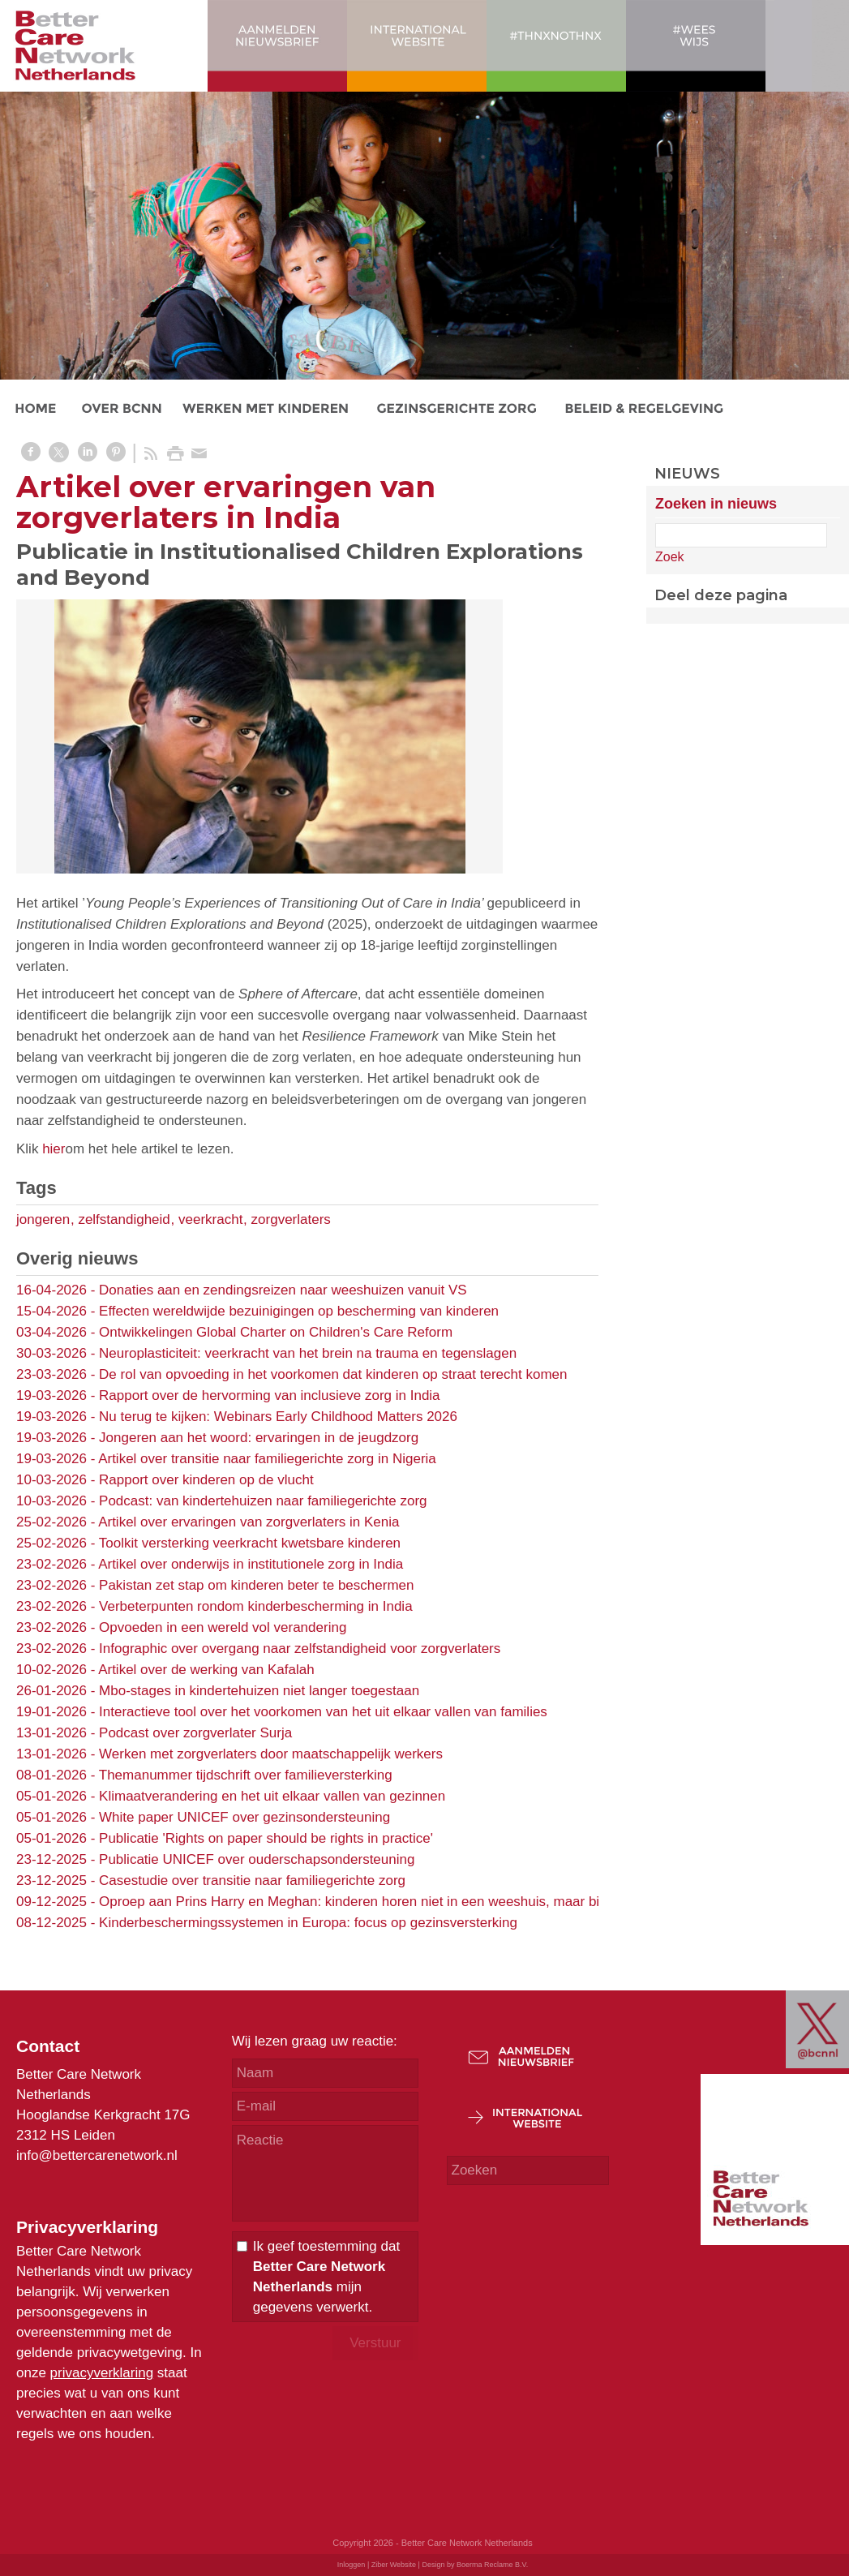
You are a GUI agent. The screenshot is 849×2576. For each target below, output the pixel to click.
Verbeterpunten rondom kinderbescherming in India (256, 1606)
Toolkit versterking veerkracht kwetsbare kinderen (250, 1543)
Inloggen (351, 2565)
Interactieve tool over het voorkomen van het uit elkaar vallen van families (323, 1711)
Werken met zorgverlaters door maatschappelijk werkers (271, 1754)
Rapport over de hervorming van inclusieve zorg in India (269, 1395)
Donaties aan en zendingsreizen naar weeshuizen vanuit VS (283, 1290)
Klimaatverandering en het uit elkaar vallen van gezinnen (272, 1796)
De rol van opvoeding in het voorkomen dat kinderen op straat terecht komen (333, 1374)
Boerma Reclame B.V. (492, 2565)
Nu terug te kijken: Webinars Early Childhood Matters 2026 (278, 1416)
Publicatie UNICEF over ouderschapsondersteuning (256, 1859)
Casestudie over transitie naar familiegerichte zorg (252, 1880)
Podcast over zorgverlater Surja (195, 1733)
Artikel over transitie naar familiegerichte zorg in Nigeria (267, 1458)
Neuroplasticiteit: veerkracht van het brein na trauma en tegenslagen (308, 1353)
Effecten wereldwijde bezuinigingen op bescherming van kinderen (299, 1311)
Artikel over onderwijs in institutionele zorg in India (250, 1564)
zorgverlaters (291, 1219)
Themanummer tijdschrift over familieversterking (245, 1775)
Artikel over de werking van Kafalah (206, 1669)
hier (53, 1149)
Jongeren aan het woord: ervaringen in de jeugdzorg (258, 1437)
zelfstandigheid (123, 1219)
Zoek (669, 557)
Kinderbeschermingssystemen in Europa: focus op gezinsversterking (308, 1922)
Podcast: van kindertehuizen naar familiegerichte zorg (263, 1501)
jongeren (43, 1219)
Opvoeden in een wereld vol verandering (222, 1627)
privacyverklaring (102, 2373)
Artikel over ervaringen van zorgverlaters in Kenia (248, 1522)
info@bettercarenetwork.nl (97, 2155)
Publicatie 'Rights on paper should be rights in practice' (266, 1838)
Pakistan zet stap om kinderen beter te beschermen (256, 1585)
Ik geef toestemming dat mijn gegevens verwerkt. (326, 2277)
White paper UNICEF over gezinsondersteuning (244, 1817)
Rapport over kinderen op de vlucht (206, 1480)
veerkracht (210, 1219)
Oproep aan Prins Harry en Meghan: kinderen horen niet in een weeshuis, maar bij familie (372, 1901)
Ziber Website (393, 2565)
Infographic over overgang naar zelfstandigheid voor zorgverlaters (299, 1648)
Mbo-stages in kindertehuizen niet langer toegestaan (259, 1690)
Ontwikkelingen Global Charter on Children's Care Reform (275, 1332)
